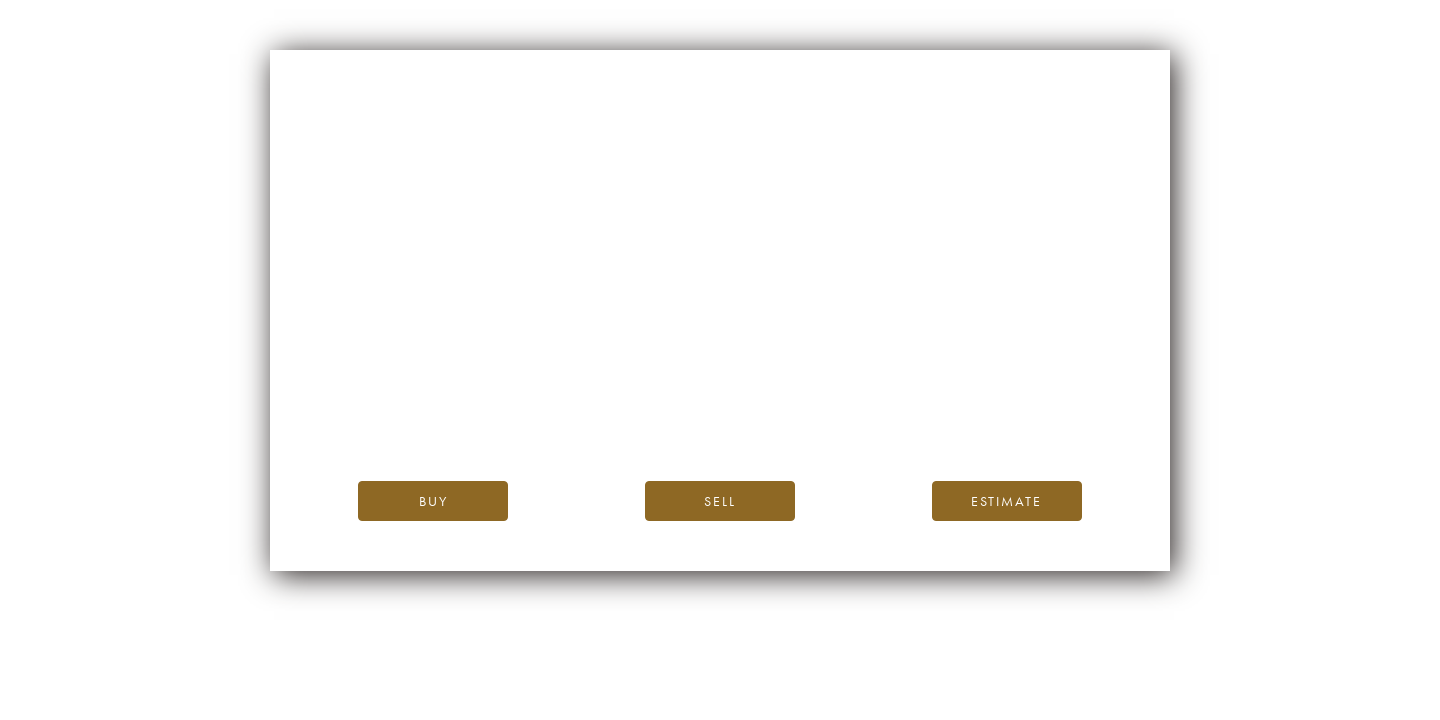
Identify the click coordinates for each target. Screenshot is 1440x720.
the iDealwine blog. (802, 396)
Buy (433, 501)
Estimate (1006, 501)
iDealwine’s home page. (900, 374)
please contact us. (900, 419)
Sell (720, 501)
